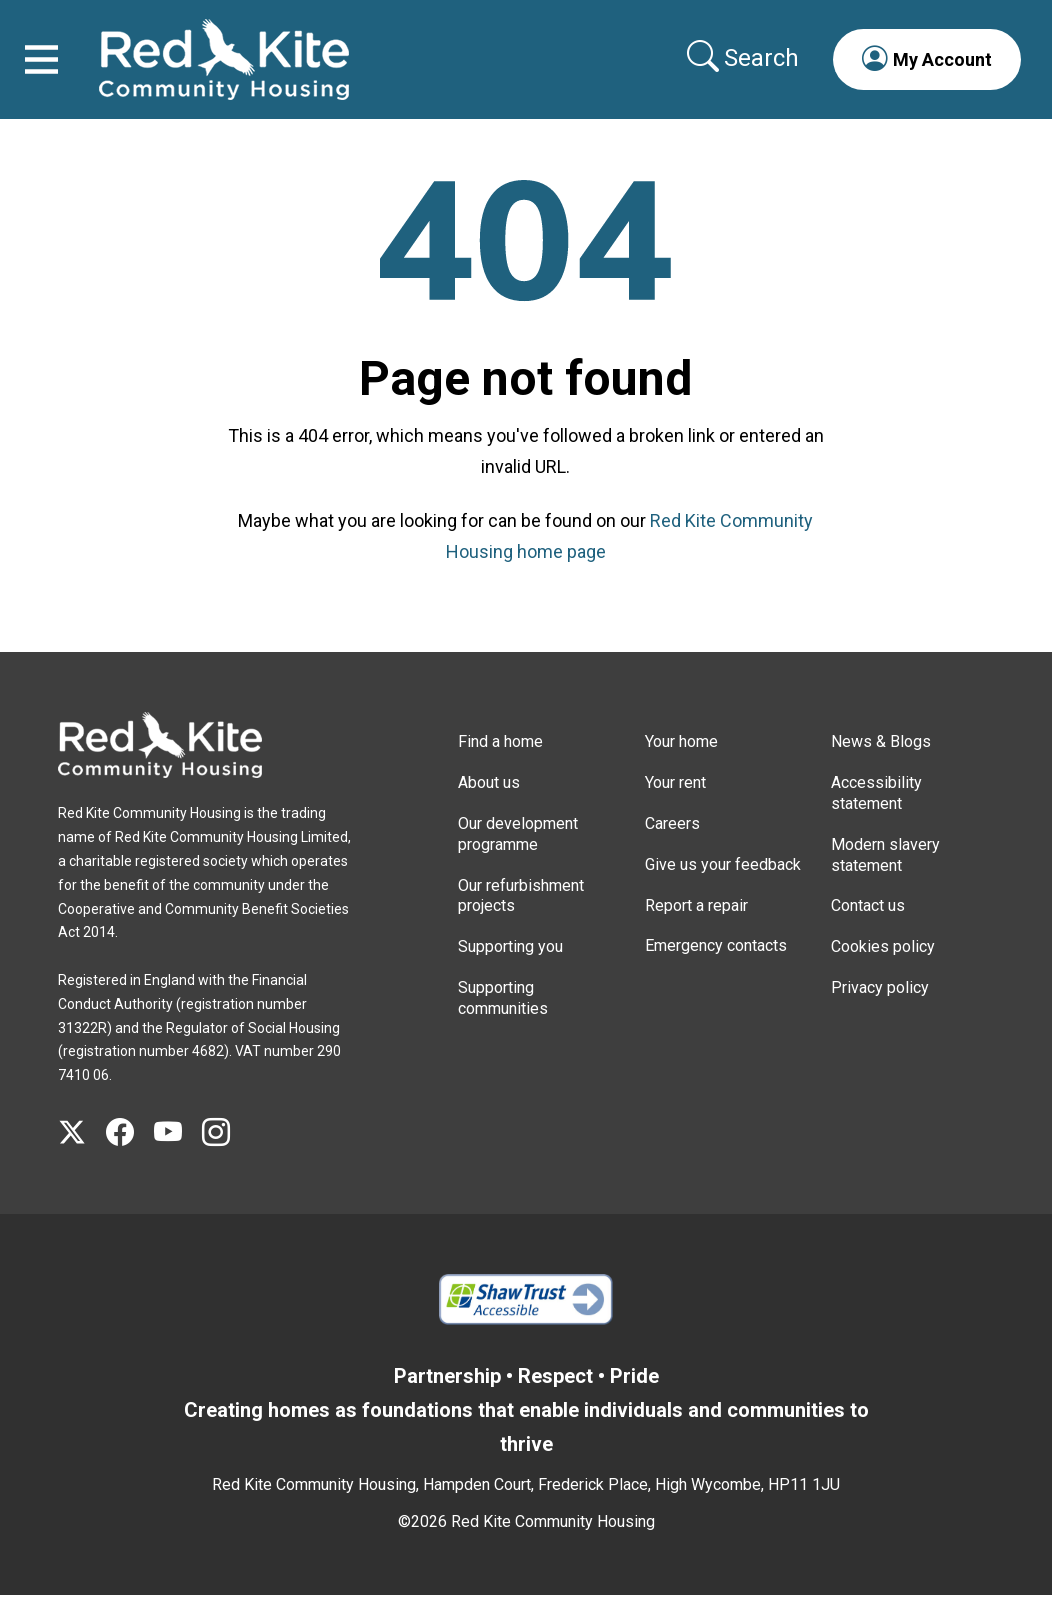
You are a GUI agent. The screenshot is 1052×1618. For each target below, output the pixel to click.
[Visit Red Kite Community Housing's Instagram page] (226, 1155)
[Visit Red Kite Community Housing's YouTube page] (178, 1155)
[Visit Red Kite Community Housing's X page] (82, 1155)
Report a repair (696, 927)
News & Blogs (881, 764)
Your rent (675, 804)
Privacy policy (880, 1009)
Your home (681, 764)
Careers (672, 845)
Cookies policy (883, 968)
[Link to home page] (235, 70)
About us (489, 804)
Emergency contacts (716, 968)
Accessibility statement (876, 815)
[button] (916, 70)
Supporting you (510, 968)
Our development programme (518, 856)
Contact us (868, 928)
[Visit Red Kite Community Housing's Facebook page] (130, 1155)
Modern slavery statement (885, 877)
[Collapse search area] (734, 69)
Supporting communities (503, 1020)
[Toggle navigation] (52, 70)
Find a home (500, 764)
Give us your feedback (723, 886)
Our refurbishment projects (521, 918)
